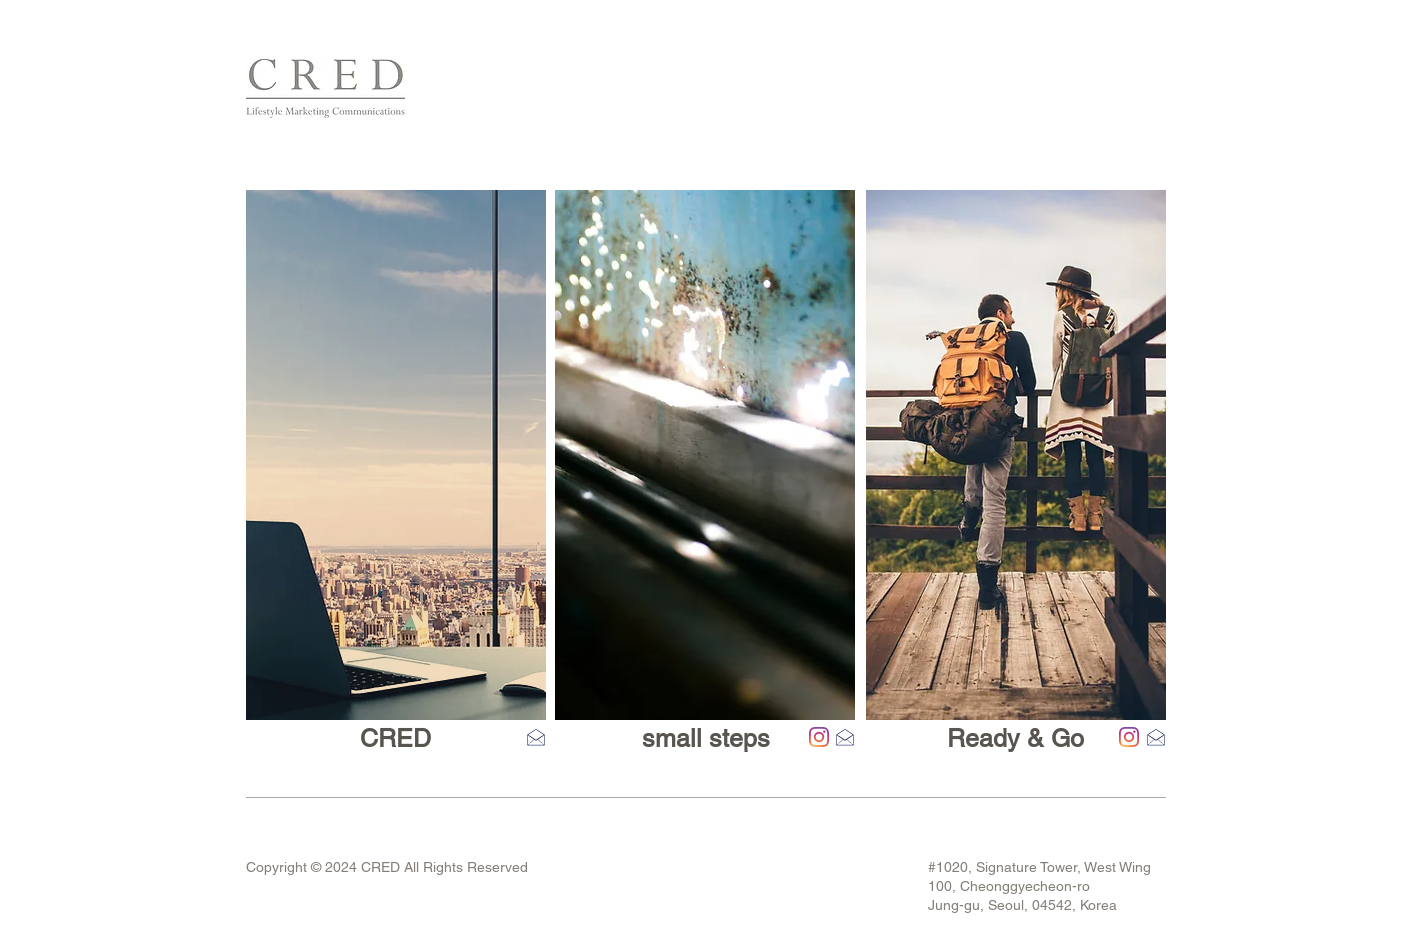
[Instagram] (819, 737)
